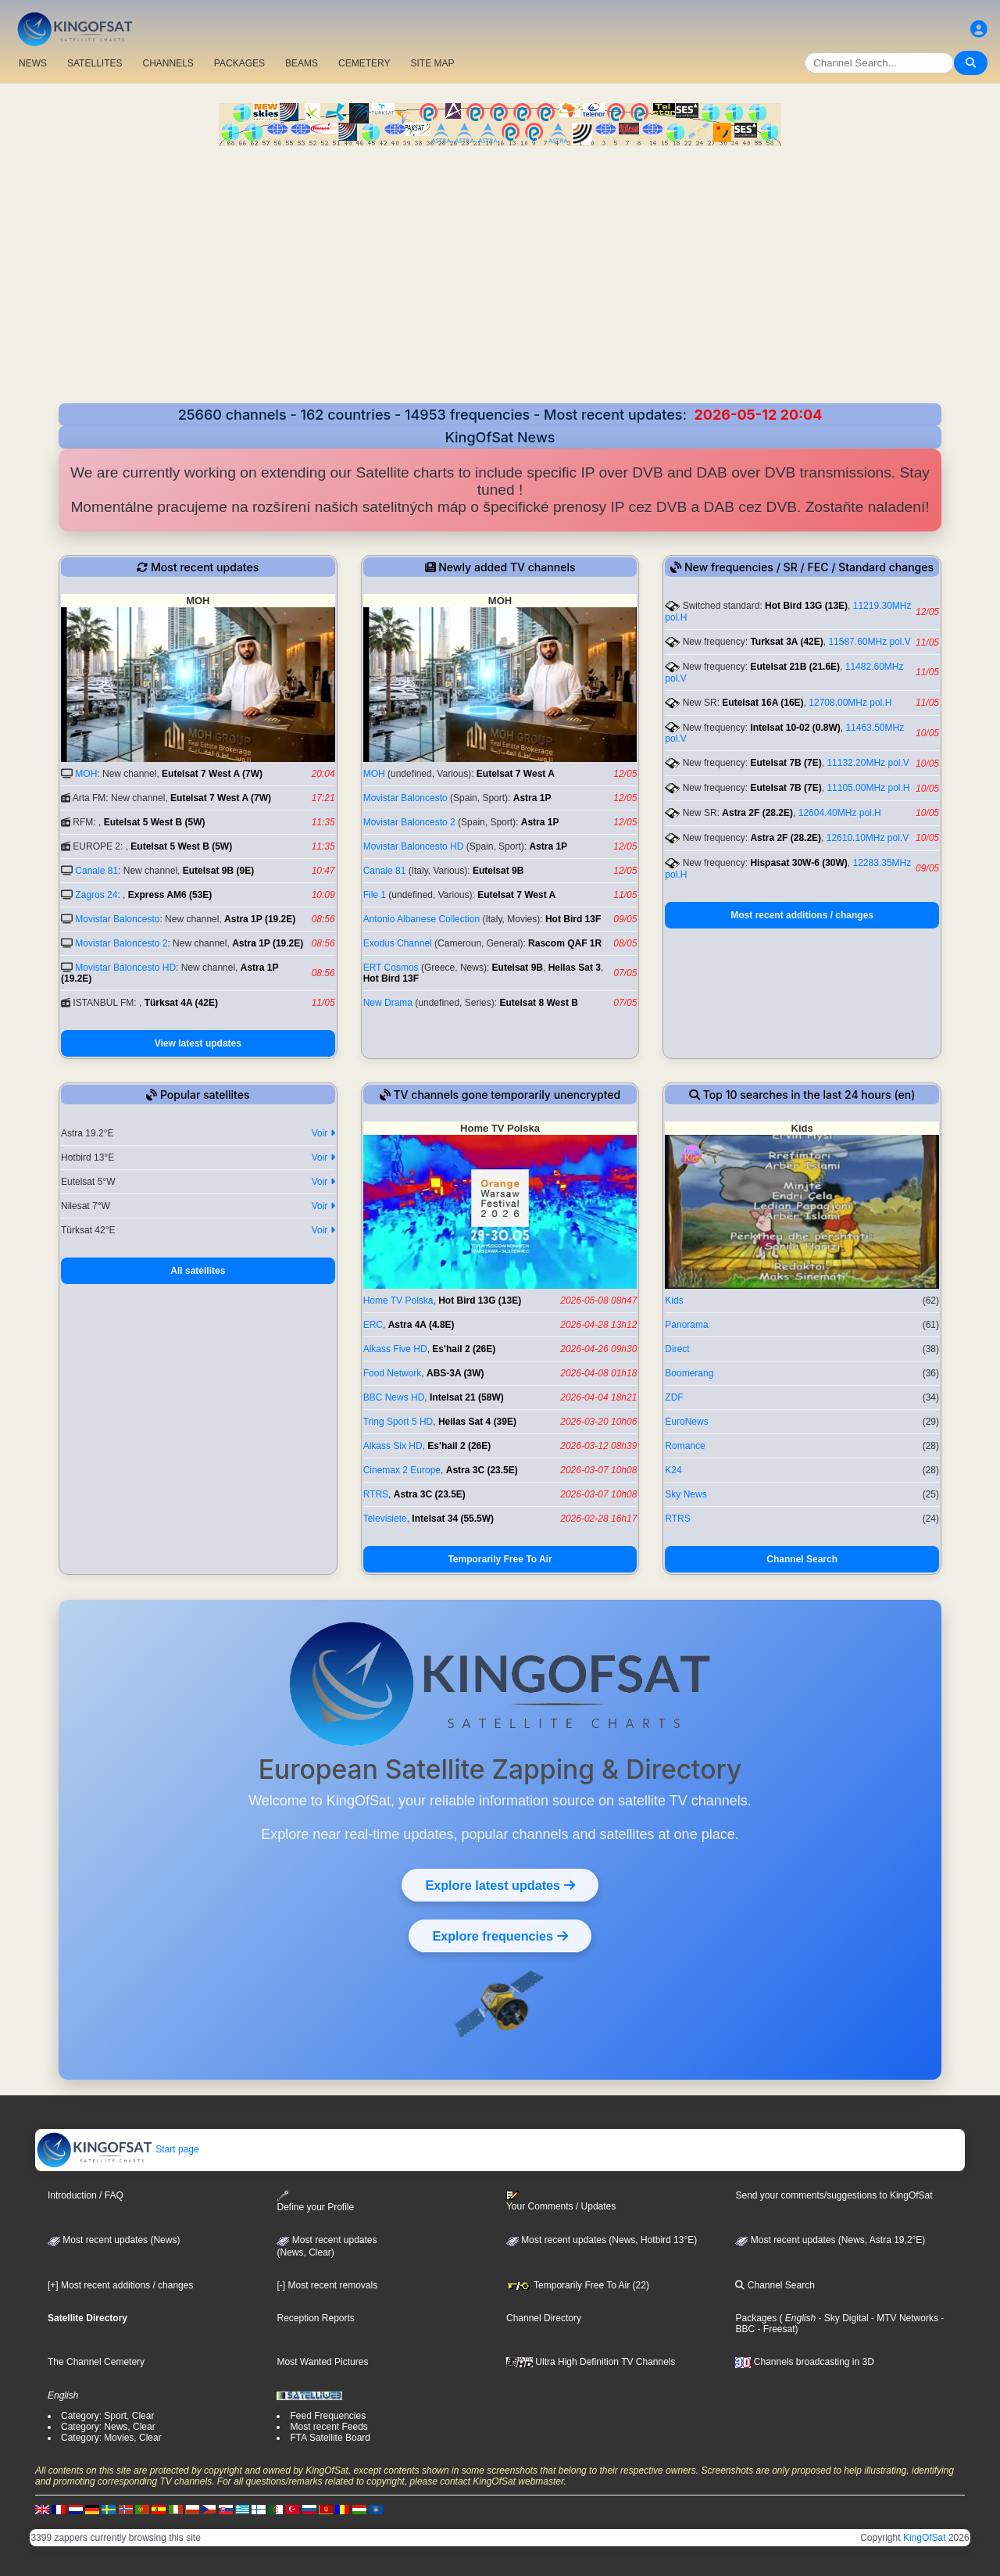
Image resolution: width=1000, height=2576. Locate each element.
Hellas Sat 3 (574, 967)
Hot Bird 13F (573, 919)
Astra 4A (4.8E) (421, 1324)
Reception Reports (315, 2318)
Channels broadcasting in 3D (804, 2361)
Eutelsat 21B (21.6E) (795, 666)
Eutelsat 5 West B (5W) (154, 822)
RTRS (375, 1494)
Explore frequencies (499, 1936)
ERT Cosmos (391, 967)
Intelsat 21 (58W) (467, 1397)
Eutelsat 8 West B (538, 1002)
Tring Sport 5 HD (398, 1421)
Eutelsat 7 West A (516, 773)
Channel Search (802, 1559)
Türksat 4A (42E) (181, 1002)
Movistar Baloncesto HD (125, 967)
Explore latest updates (499, 1885)
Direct (677, 1348)
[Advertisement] (500, 276)
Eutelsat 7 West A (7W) (212, 773)
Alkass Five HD (395, 1348)
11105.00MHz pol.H (868, 787)
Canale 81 (96, 870)
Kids (674, 1300)
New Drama (387, 1002)
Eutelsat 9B (498, 870)
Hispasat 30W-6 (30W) (798, 862)
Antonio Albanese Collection (421, 919)
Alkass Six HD (393, 1445)
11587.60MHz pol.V (869, 641)
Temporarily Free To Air (500, 1559)
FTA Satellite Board (330, 2437)
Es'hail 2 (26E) (463, 1348)
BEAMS (301, 63)
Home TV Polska (398, 1300)
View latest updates (198, 1043)
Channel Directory (543, 2318)
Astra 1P (532, 797)
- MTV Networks (903, 2318)
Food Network (392, 1373)
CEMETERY (364, 63)
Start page (117, 2149)
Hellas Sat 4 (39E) (477, 1421)
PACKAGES (239, 63)
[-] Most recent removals (327, 2285)
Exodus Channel (397, 943)
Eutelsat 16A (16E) (762, 702)
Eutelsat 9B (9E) (218, 870)
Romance (685, 1445)
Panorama (686, 1324)
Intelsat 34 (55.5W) (453, 1518)
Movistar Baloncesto (117, 919)
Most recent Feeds (328, 2426)
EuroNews (686, 1421)
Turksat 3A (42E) (786, 641)
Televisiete (385, 1518)
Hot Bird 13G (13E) (806, 605)
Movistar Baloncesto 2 (121, 943)
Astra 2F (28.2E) (757, 812)
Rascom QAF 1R (565, 943)
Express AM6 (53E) (170, 894)
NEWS (33, 63)
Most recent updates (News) (114, 2239)
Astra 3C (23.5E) (482, 1470)
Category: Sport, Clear (107, 2415)
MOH (86, 773)
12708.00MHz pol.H (850, 702)
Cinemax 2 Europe (402, 1470)
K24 (673, 1470)
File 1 (374, 894)
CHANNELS (167, 63)
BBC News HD (394, 1397)
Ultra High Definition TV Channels (591, 2361)
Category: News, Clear (108, 2426)
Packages (756, 2318)
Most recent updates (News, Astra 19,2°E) (830, 2239)
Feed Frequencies (328, 2415)
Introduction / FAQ (85, 2195)
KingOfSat (924, 2537)
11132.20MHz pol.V (868, 762)
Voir (323, 1133)
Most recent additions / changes (801, 915)
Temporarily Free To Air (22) (577, 2285)
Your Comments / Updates (561, 2201)
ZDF (674, 1397)
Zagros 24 (96, 894)
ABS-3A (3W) (455, 1373)
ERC (373, 1324)
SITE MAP (432, 63)
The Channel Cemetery (96, 2361)
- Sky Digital (842, 2318)
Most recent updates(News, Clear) (327, 2246)
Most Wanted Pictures (322, 2361)
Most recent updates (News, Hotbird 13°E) (601, 2239)
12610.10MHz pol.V (868, 837)
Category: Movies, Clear (111, 2437)
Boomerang (689, 1373)
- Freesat (775, 2329)
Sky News (685, 1494)
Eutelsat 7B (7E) (785, 762)
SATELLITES (94, 63)
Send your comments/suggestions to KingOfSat (833, 2195)
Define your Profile (315, 2201)
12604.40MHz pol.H (839, 812)
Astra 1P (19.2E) (259, 919)
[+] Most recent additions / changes (120, 2285)
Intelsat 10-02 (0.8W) (795, 727)
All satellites (197, 1270)
